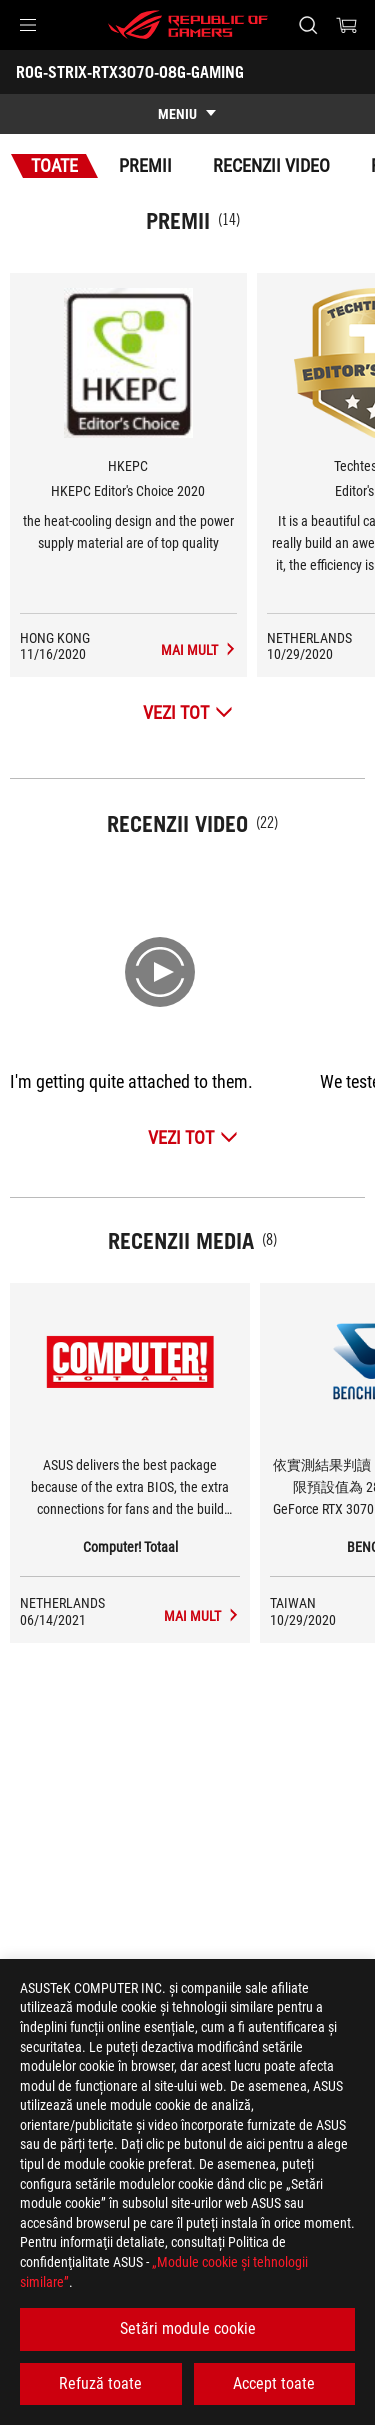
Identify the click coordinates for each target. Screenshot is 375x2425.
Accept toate (274, 2383)
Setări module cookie (188, 2328)
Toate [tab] (54, 165)
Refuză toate (100, 2383)
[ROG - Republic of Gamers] (188, 25)
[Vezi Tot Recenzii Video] (193, 1137)
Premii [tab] (145, 165)
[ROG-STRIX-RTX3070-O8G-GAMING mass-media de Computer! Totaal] (202, 1616)
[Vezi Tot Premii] (188, 712)
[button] (28, 25)
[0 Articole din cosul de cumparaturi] (347, 25)
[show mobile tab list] (187, 114)
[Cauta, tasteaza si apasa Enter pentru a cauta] (307, 25)
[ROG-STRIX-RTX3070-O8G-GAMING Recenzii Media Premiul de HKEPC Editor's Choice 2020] (199, 650)
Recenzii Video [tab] (271, 165)
